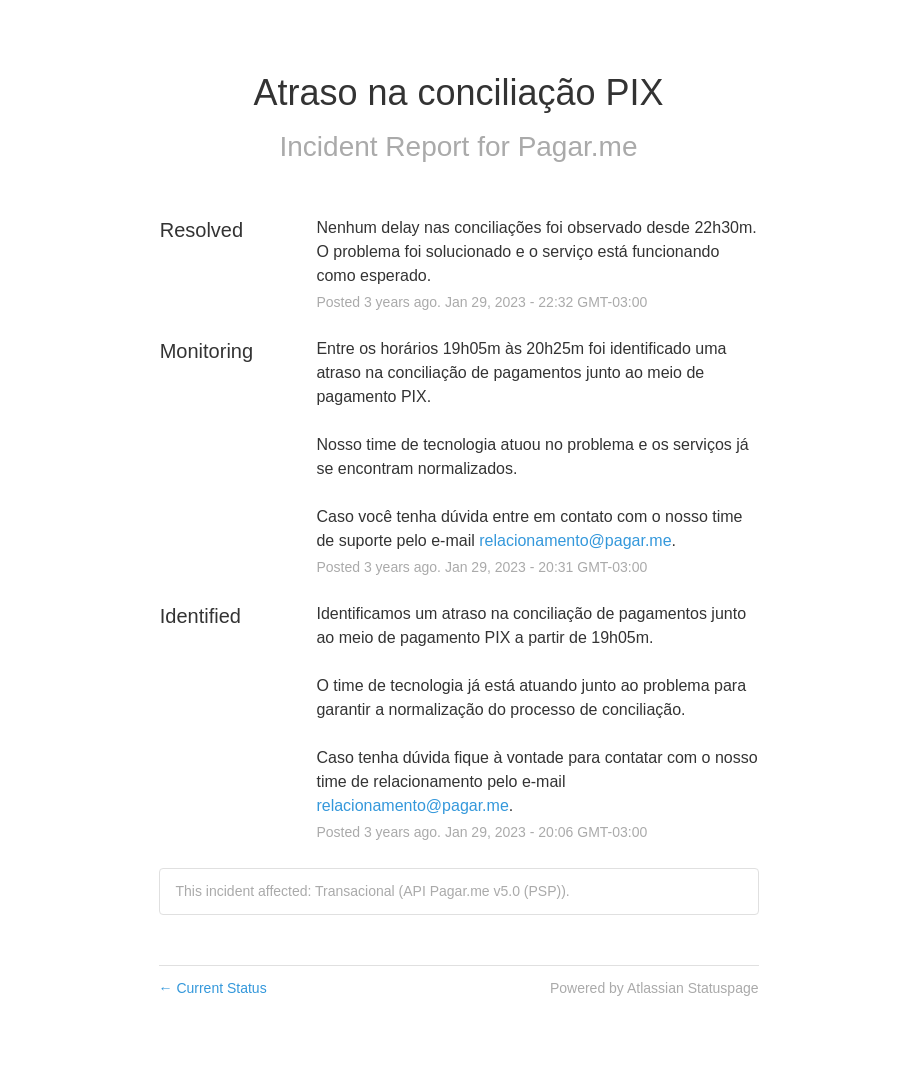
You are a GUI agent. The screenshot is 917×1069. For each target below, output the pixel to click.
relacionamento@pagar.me (575, 540)
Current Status (213, 988)
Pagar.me (578, 146)
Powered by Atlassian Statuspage (654, 988)
